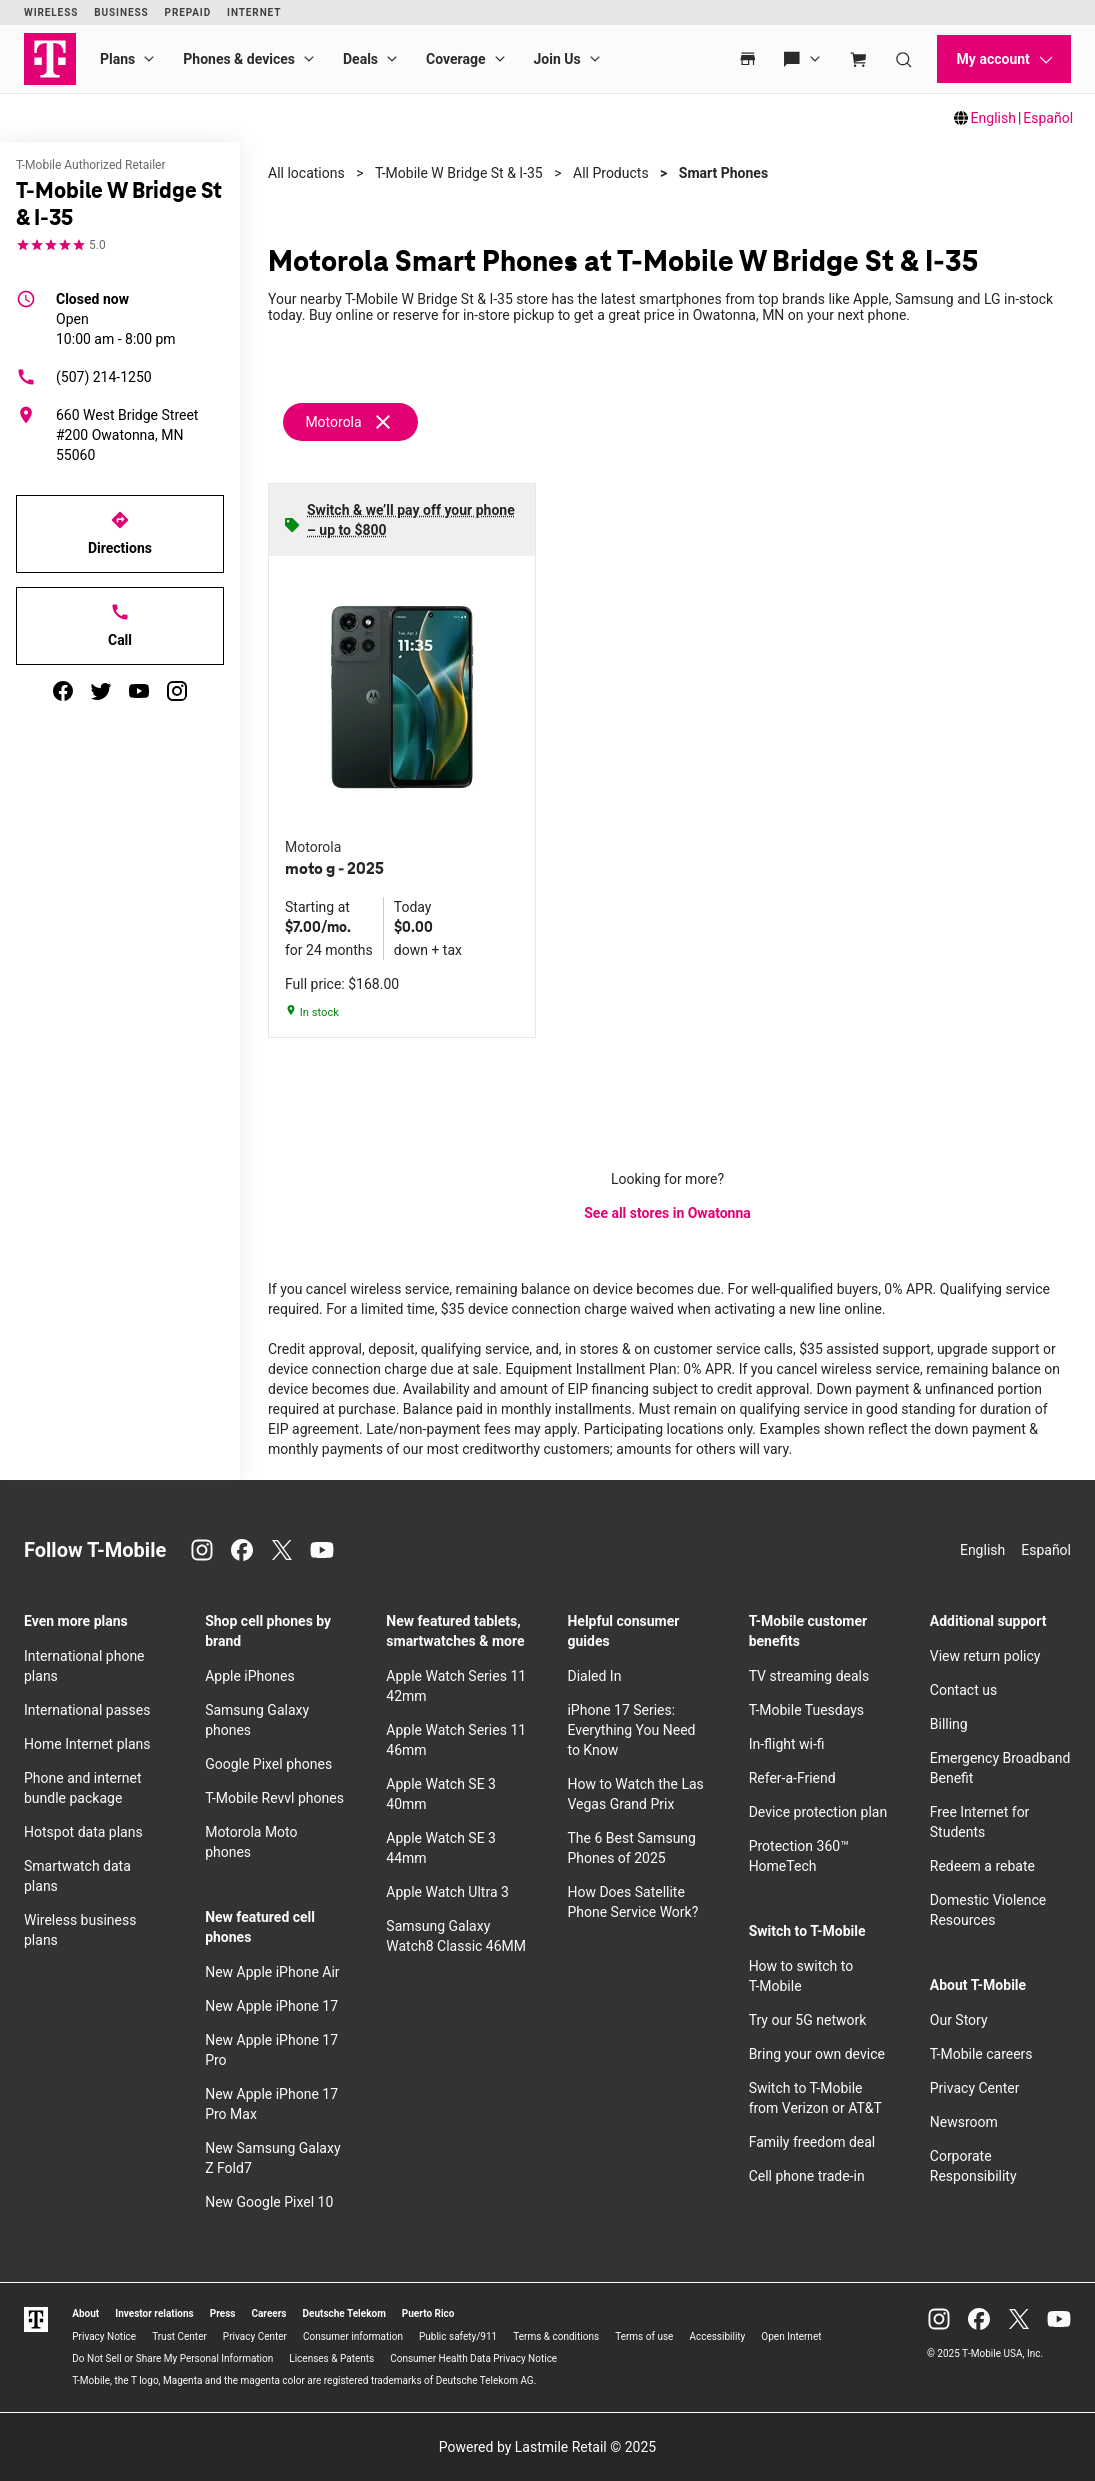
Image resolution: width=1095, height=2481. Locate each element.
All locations (306, 173)
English (993, 118)
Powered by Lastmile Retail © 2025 (547, 2447)
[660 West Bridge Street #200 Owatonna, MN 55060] (120, 435)
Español (1048, 118)
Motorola (333, 422)
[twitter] (101, 691)
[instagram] (177, 691)
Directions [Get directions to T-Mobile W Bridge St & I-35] (120, 533)
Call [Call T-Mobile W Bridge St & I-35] (120, 625)
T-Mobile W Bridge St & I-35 (459, 173)
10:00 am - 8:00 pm (116, 318)
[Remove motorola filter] (351, 422)
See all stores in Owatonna (667, 1213)
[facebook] (63, 691)
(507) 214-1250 (84, 377)
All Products (611, 173)
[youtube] (139, 691)
